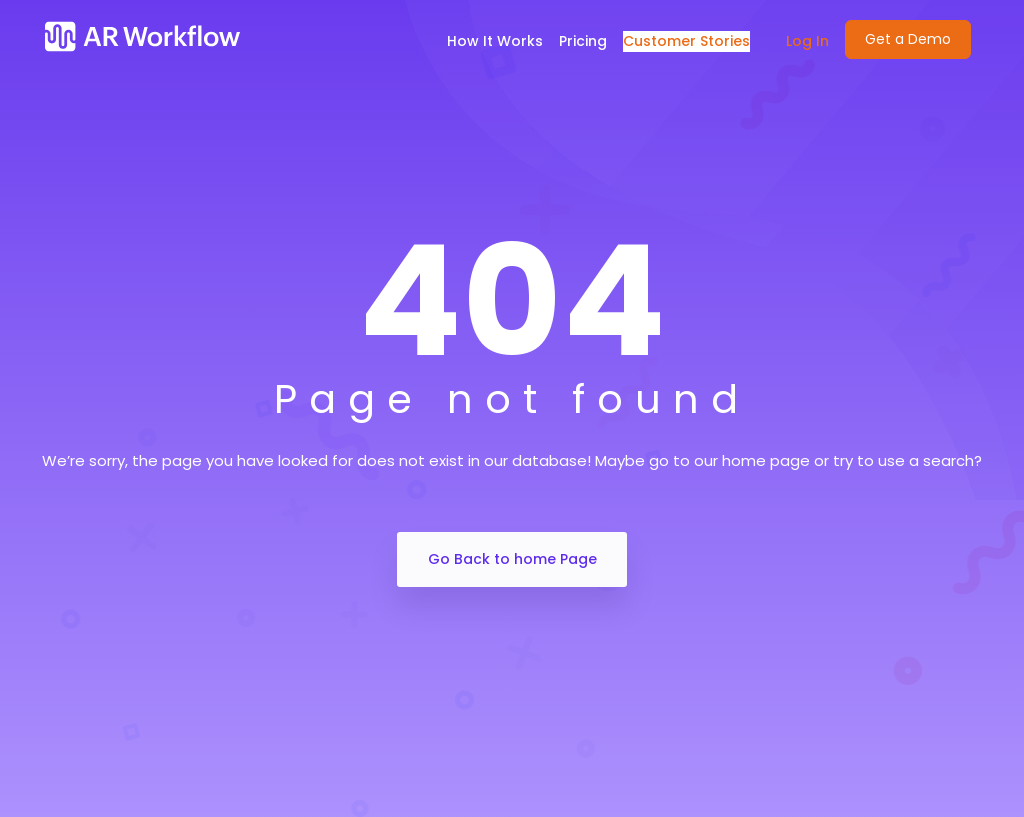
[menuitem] (797, 41)
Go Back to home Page (512, 559)
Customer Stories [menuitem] (686, 41)
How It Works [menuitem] (495, 41)
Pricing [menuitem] (583, 41)
